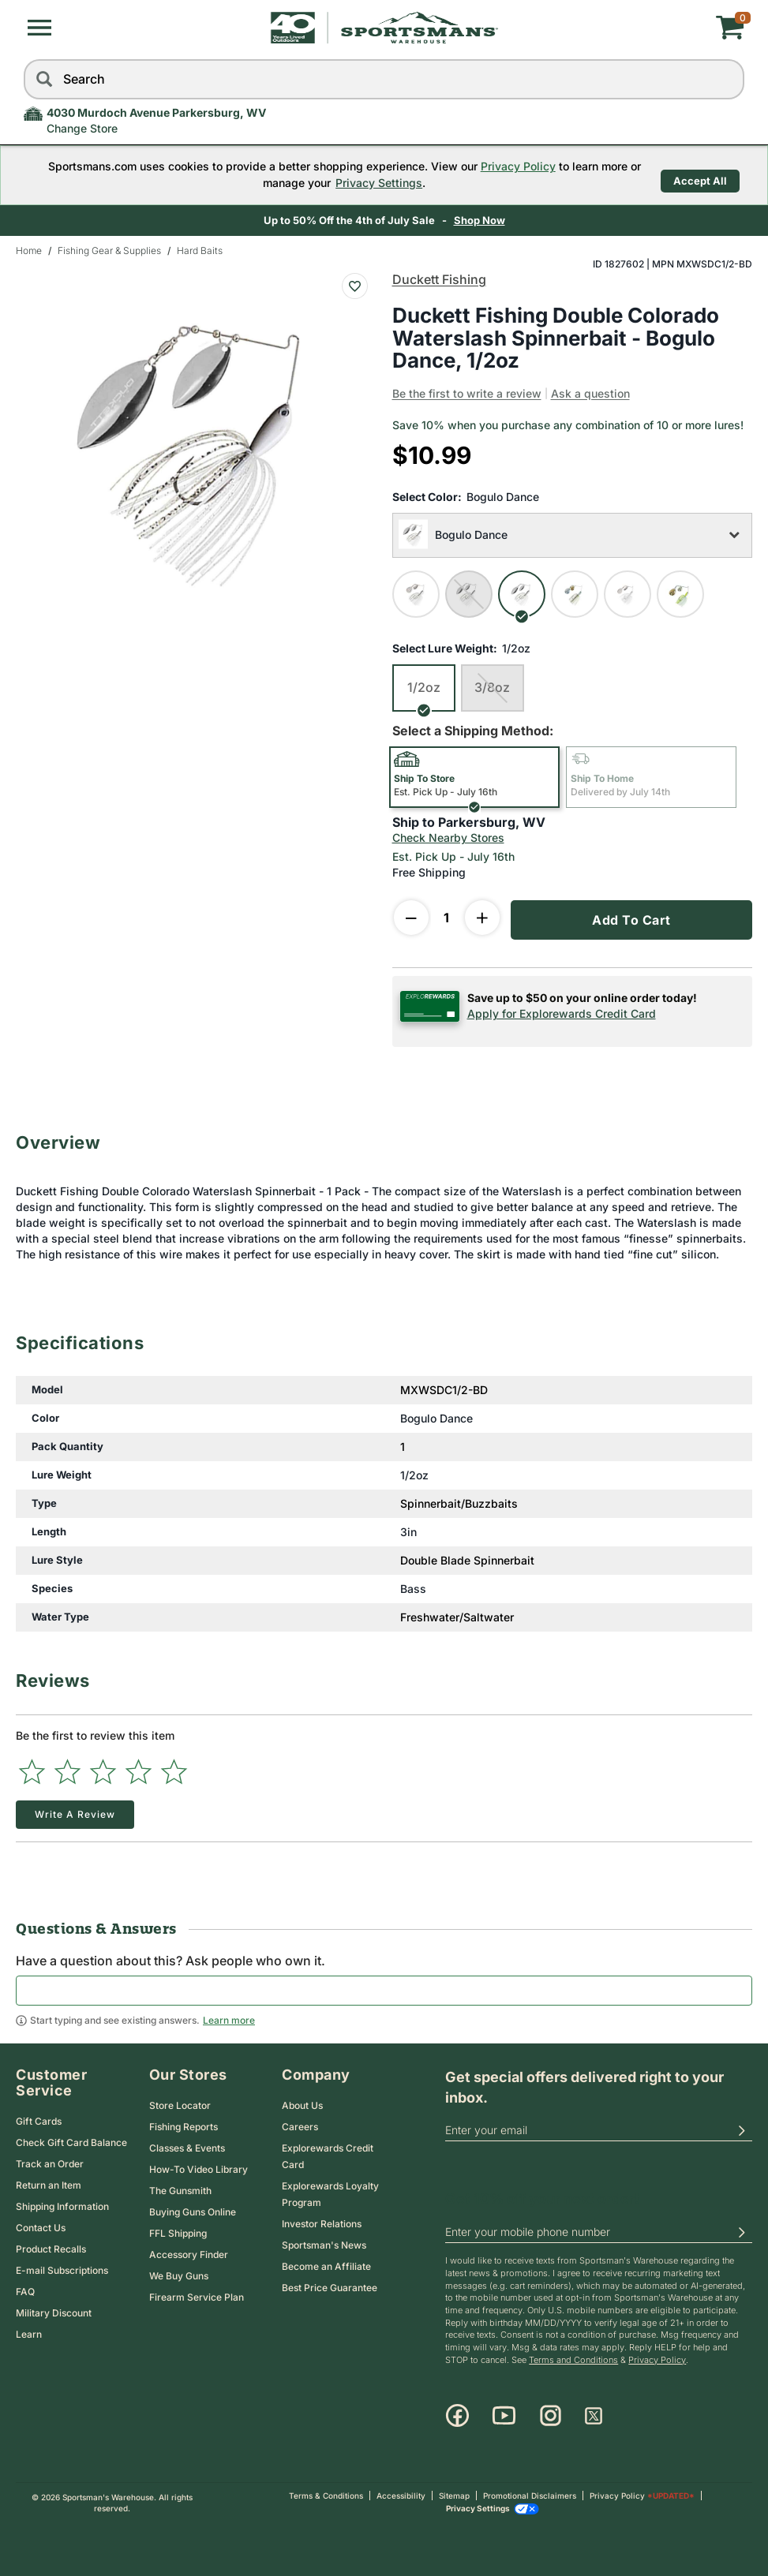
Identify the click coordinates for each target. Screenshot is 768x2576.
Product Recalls (51, 2247)
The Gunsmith (180, 2189)
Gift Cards (39, 2119)
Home (29, 249)
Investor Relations (322, 2222)
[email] (598, 2129)
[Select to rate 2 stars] (67, 1770)
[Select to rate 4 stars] (138, 1770)
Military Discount (54, 2310)
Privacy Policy (502, 165)
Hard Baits (200, 249)
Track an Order (50, 2161)
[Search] (43, 79)
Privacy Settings (363, 182)
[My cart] (624, 27)
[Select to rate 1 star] (32, 1770)
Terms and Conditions (573, 2358)
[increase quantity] (482, 915)
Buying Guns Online (192, 2210)
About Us (302, 2104)
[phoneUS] (598, 2230)
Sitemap (454, 2494)
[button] (39, 27)
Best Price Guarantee (329, 2286)
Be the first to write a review (466, 391)
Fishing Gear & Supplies (109, 249)
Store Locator (180, 2104)
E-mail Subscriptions (62, 2268)
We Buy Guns (178, 2274)
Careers (300, 2125)
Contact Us (41, 2225)
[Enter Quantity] (447, 915)
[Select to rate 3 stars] (103, 1770)
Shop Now (479, 218)
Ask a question (590, 391)
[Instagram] (550, 2414)
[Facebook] (457, 2414)
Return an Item (48, 2183)
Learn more (229, 2019)
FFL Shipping (178, 2232)
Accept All (700, 173)
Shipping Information (62, 2204)
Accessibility (401, 2494)
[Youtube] (504, 2414)
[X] (593, 2414)
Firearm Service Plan (196, 2295)
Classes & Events (187, 2146)
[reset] (728, 79)
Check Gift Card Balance (71, 2140)
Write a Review (75, 1813)
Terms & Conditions (326, 2494)
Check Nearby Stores (448, 835)
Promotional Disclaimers (529, 2494)
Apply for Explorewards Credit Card (561, 1011)
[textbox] (384, 1989)
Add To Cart (631, 917)
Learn (29, 2332)
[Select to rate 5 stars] (174, 1770)
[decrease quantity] (411, 915)
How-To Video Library (198, 2168)
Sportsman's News (324, 2243)
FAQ (25, 2289)
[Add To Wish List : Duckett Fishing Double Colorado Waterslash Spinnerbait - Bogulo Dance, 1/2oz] (355, 284)
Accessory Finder (188, 2253)
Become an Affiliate (326, 2265)
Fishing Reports (183, 2125)
